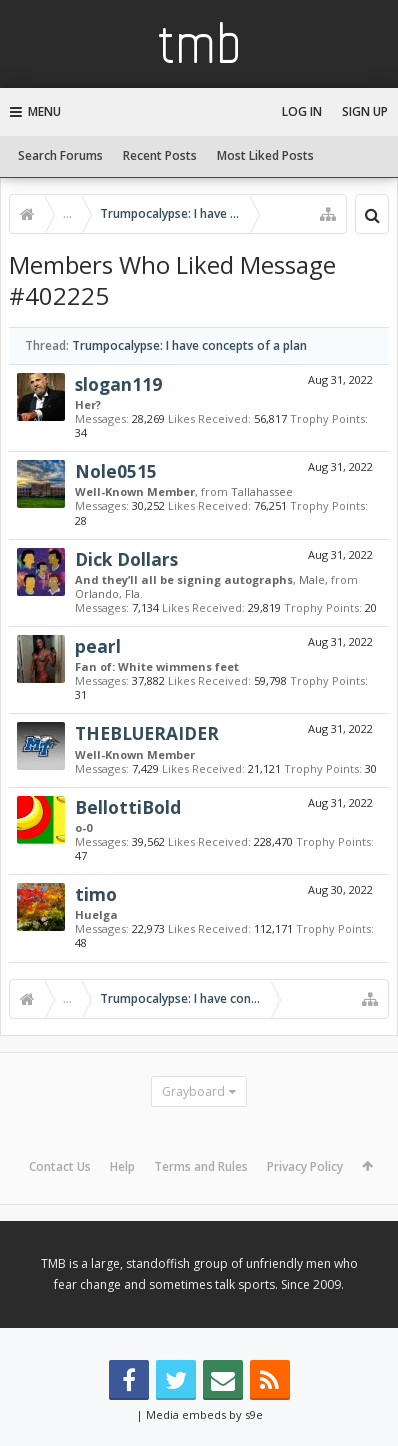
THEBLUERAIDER (147, 733)
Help (122, 1166)
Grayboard (193, 1091)
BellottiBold (128, 807)
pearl (98, 646)
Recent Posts (160, 155)
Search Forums (60, 155)
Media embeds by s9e (204, 1414)
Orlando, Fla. (109, 593)
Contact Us (60, 1166)
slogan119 (118, 384)
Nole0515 (116, 471)
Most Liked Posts (265, 155)
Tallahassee (262, 491)
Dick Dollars (126, 559)
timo (96, 894)
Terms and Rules (201, 1166)
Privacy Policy (305, 1166)
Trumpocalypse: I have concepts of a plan (189, 345)
